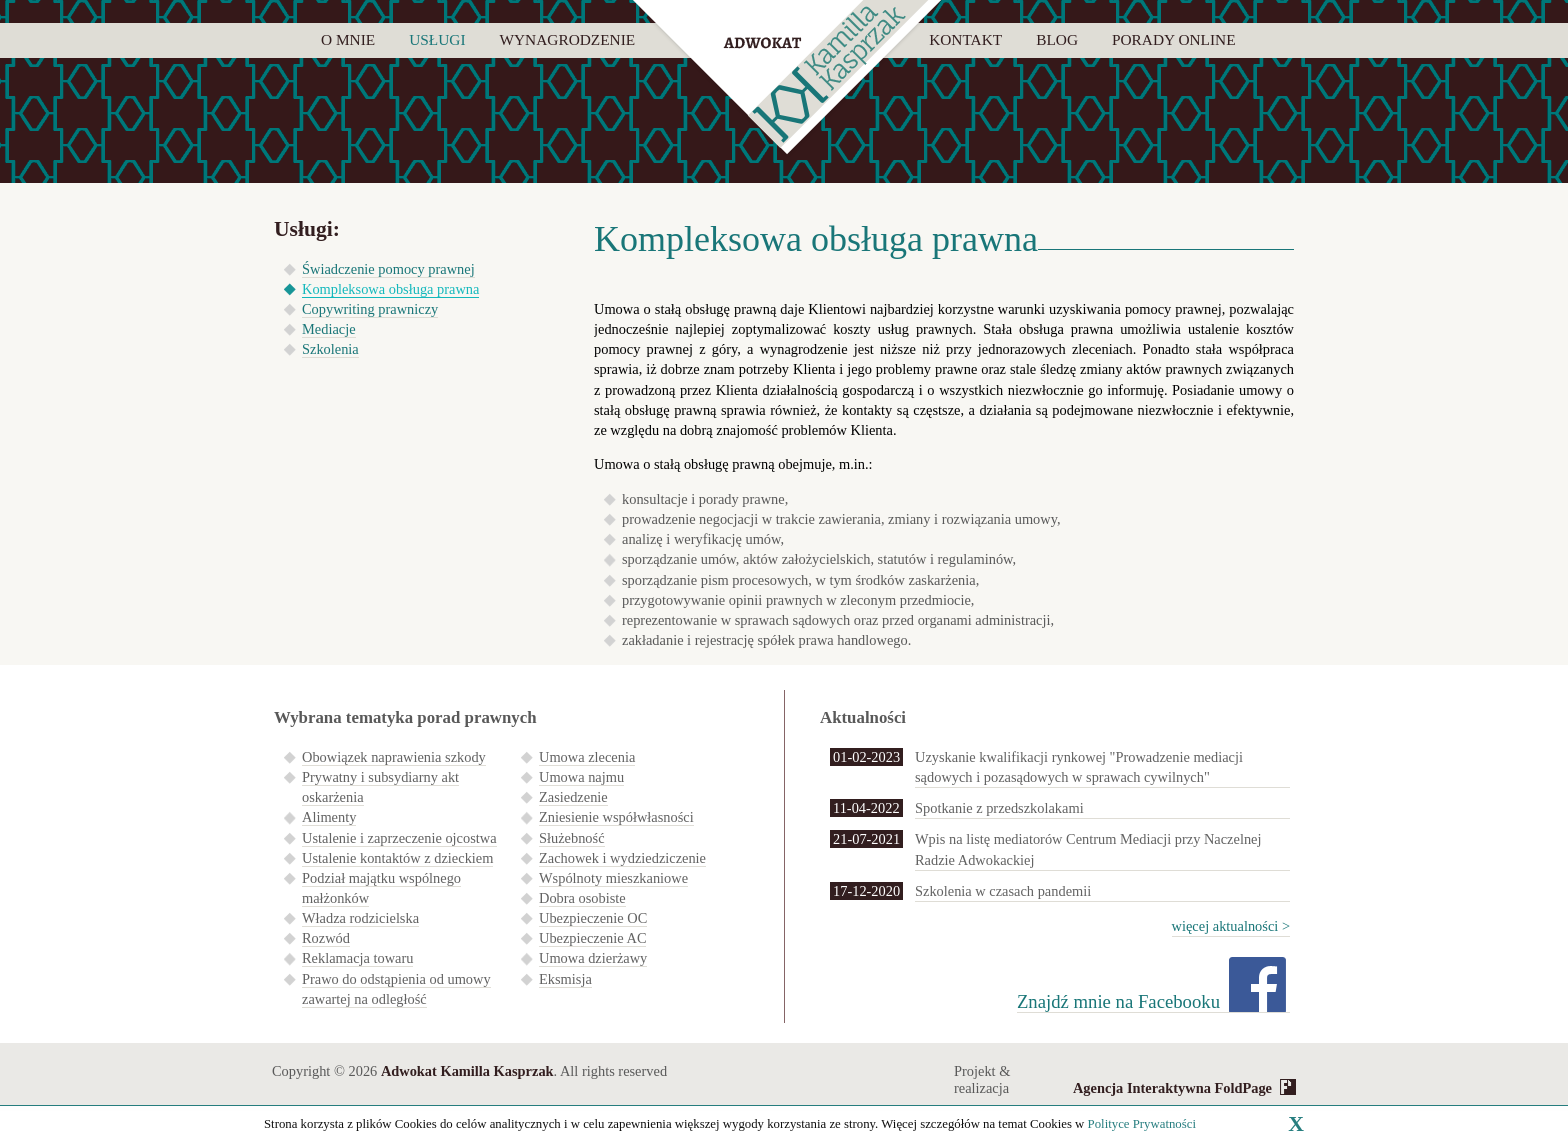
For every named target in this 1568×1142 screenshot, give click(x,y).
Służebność (572, 838)
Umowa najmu (581, 777)
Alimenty (329, 817)
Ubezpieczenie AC (592, 938)
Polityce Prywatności (1142, 1124)
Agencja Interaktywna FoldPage (1172, 1088)
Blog (1057, 39)
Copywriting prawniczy (370, 309)
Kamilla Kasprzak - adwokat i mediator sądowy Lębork (787, 80)
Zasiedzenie (573, 797)
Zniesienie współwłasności (616, 817)
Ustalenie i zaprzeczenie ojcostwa (399, 838)
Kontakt (965, 39)
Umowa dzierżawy (593, 958)
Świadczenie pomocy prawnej (388, 269)
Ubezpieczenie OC (593, 918)
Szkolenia (330, 349)
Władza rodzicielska (360, 918)
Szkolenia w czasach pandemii (1003, 891)
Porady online (1174, 39)
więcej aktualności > (1231, 926)
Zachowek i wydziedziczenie (622, 858)
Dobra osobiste (582, 898)
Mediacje (329, 329)
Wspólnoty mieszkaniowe (613, 878)
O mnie (348, 39)
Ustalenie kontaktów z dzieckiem (397, 858)
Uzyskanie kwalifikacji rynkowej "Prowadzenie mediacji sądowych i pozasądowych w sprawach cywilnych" (1079, 767)
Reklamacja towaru (357, 958)
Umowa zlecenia (587, 757)
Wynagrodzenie (568, 39)
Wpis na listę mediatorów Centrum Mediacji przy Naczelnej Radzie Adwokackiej (1088, 849)
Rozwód (326, 938)
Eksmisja (565, 979)
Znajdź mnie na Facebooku (1118, 1001)
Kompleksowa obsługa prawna (390, 289)
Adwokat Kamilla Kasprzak (467, 1071)
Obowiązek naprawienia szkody (394, 757)
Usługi (437, 39)
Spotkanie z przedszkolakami (999, 808)
